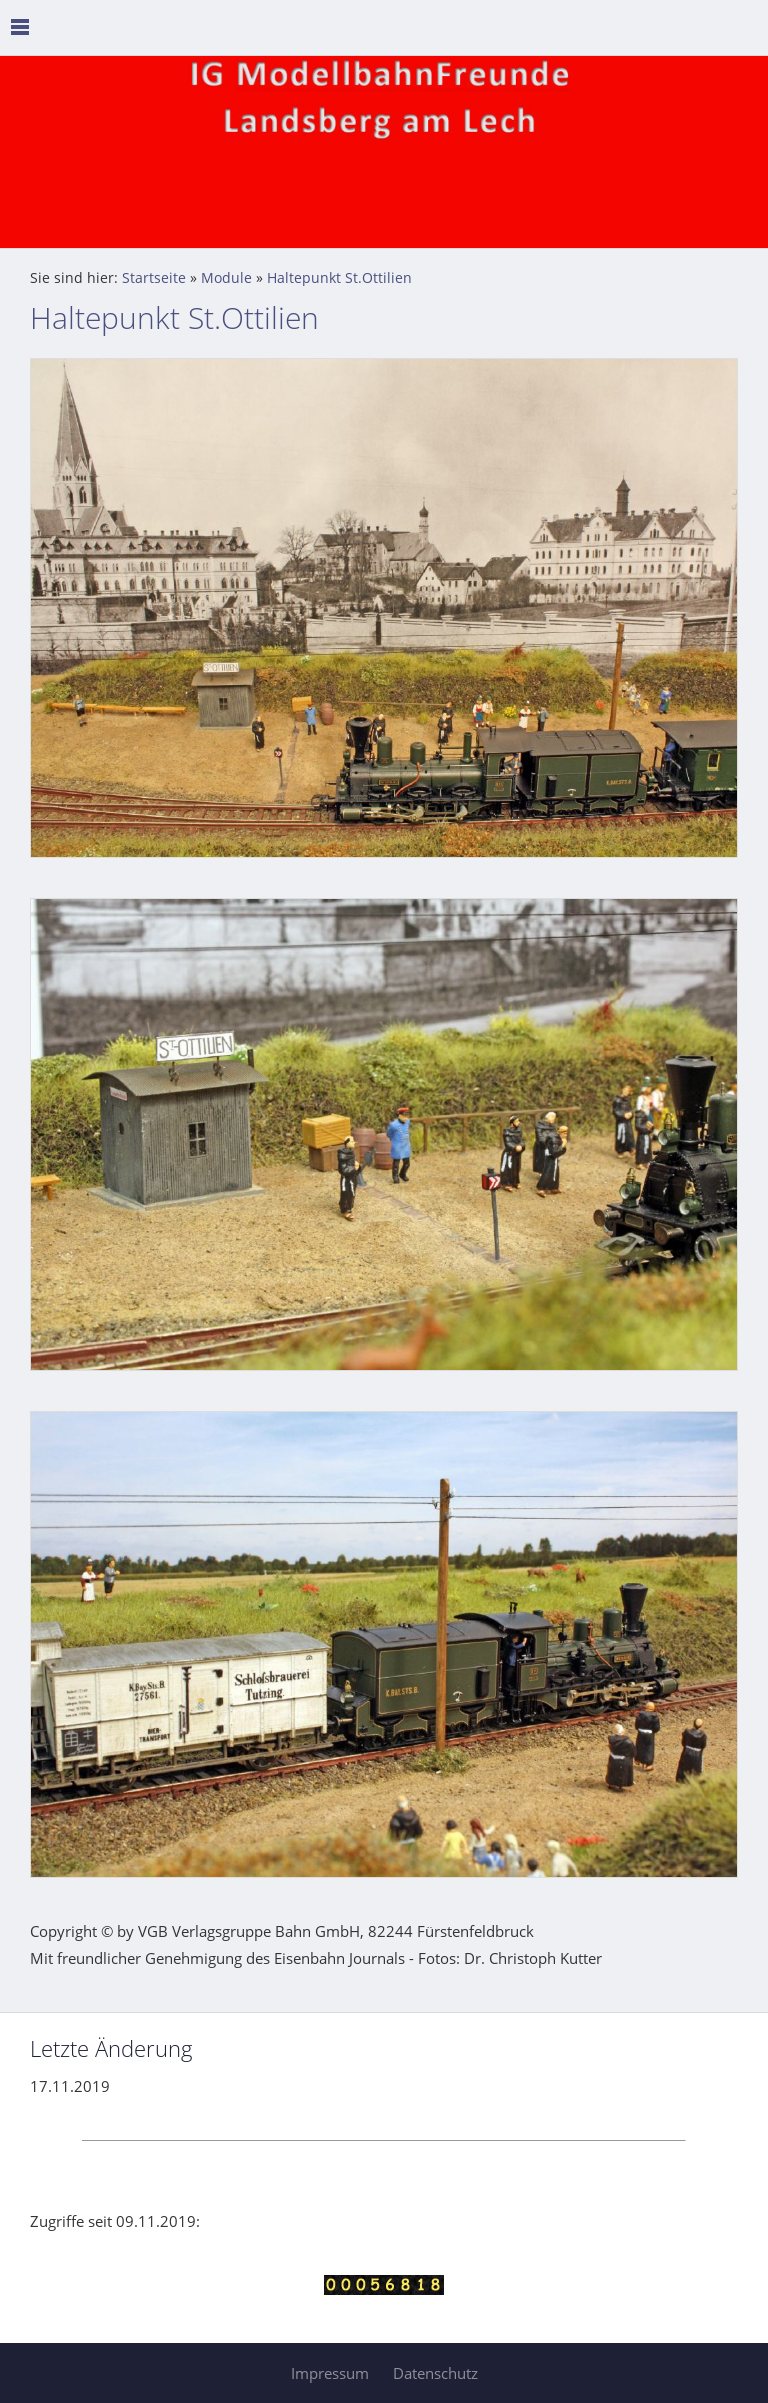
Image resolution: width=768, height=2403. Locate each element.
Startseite (154, 278)
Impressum (330, 2373)
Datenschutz (435, 2373)
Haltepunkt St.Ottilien (339, 278)
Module (226, 278)
